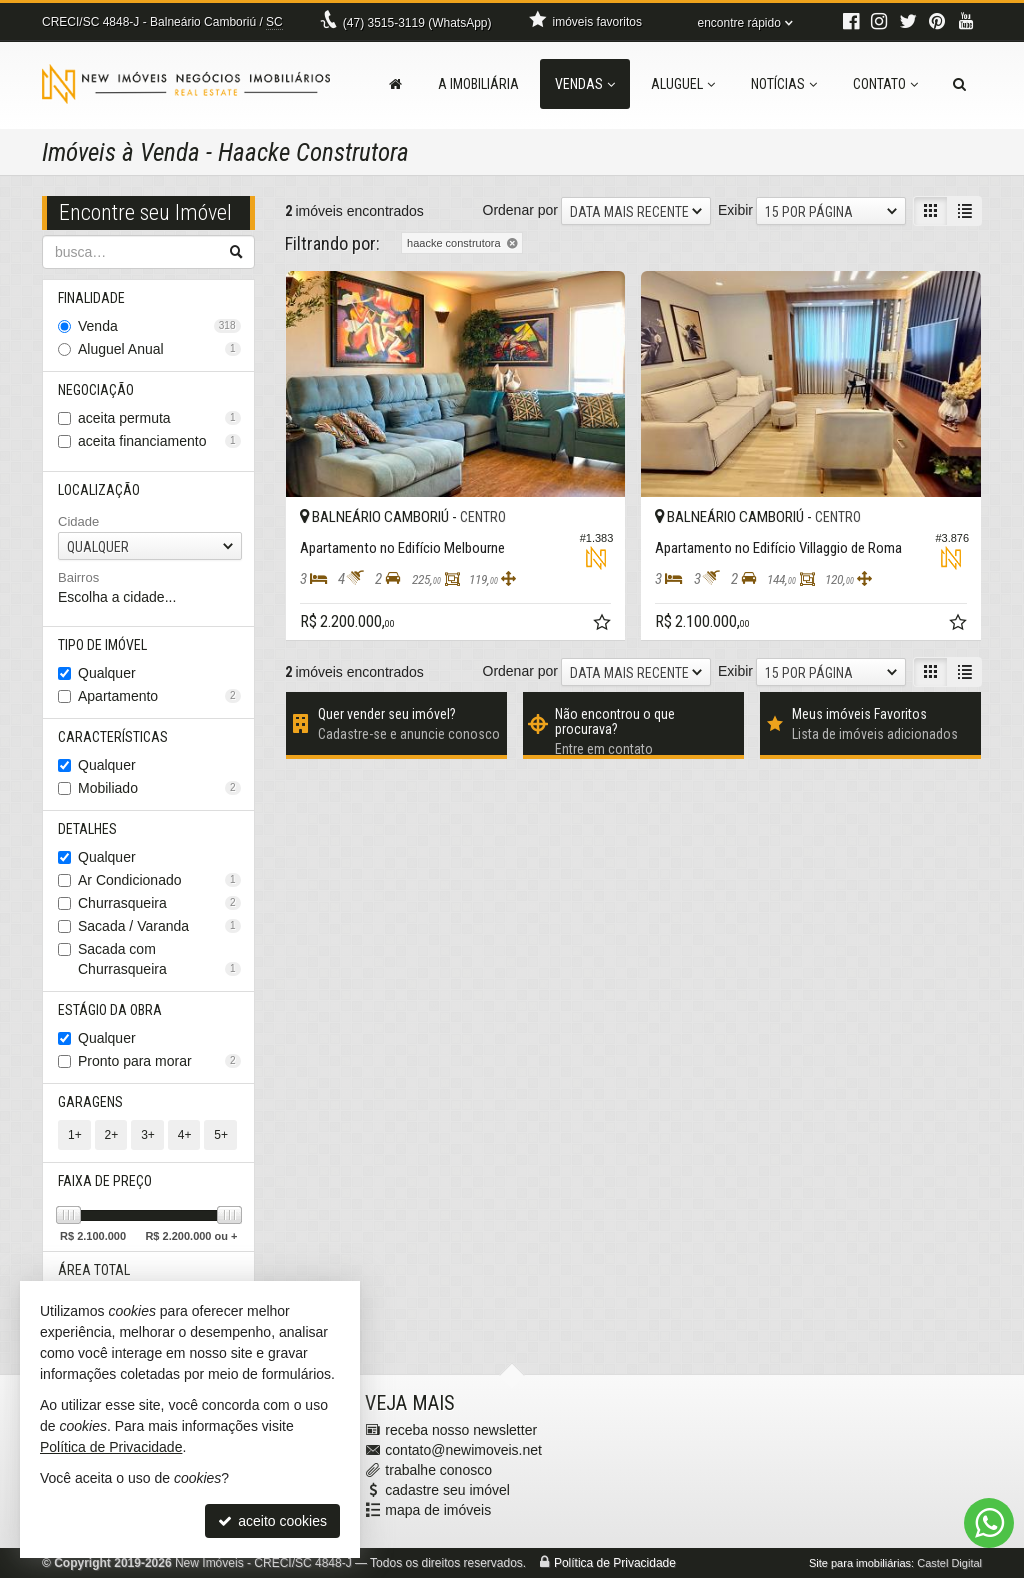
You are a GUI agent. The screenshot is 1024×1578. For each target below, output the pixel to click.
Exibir (735, 210)
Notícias (784, 84)
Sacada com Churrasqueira (159, 959)
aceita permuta (159, 418)
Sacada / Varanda (159, 926)
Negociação (96, 390)
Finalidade (91, 298)
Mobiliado (159, 788)
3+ (148, 1135)
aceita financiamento (159, 441)
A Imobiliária (478, 84)
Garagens (90, 1102)
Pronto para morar (159, 1061)
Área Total (94, 1270)
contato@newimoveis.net (463, 1450)
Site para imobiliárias (860, 1563)
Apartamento (159, 696)
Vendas (585, 84)
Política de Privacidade (615, 1563)
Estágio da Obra (110, 1010)
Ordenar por (520, 210)
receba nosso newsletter (461, 1430)
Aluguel (683, 84)
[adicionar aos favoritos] (604, 625)
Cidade (78, 521)
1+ (75, 1135)
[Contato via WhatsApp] (989, 1523)
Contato (885, 84)
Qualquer (107, 673)
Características (113, 737)
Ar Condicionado (159, 880)
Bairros (78, 577)
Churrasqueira (159, 903)
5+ (221, 1135)
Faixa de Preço (105, 1181)
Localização (99, 490)
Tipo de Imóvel (102, 645)
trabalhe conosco (438, 1470)
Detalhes (87, 829)
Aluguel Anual (159, 349)
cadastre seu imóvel (447, 1490)
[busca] (959, 84)
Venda (159, 326)
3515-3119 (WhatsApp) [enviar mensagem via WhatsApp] (417, 23)
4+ (185, 1135)
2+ (112, 1135)
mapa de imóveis (438, 1510)
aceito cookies (272, 1521)
